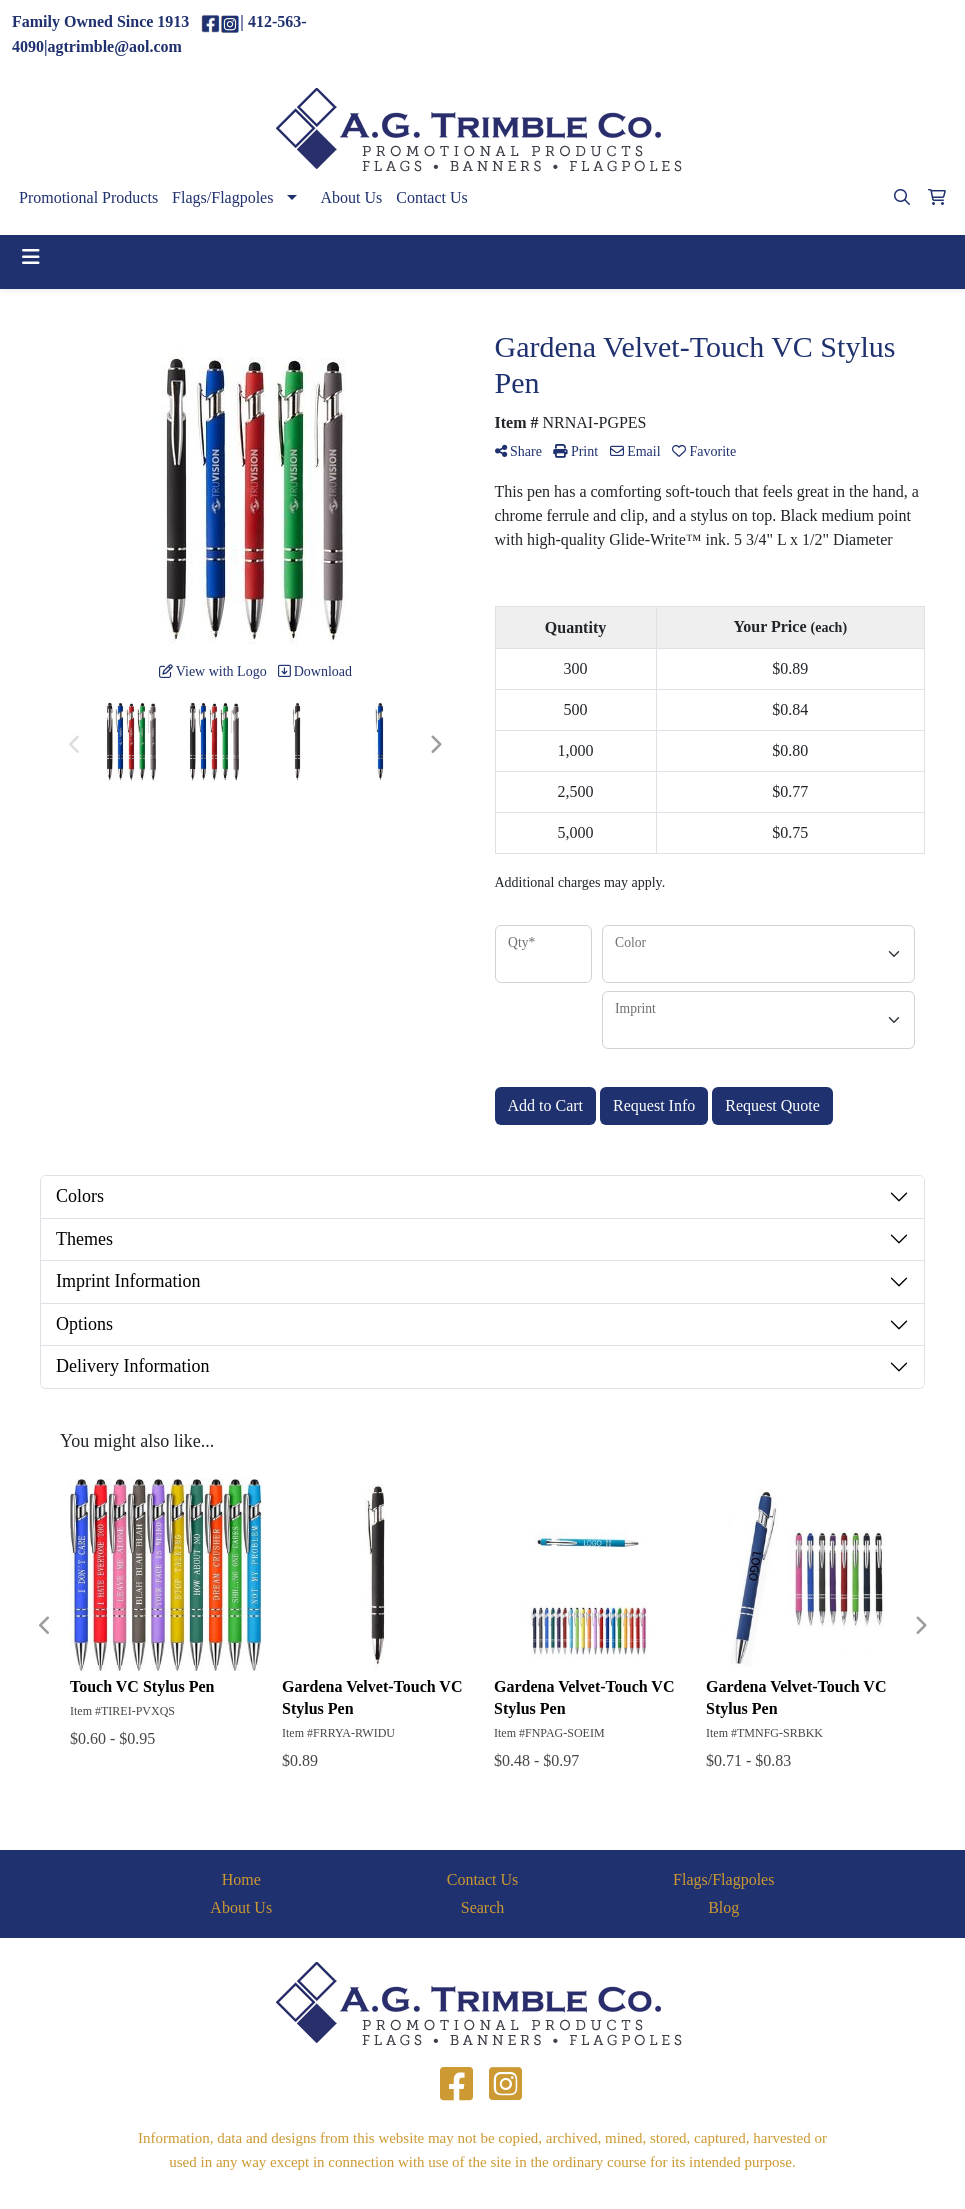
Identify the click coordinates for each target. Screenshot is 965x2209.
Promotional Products (88, 197)
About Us (351, 197)
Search (483, 1907)
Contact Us (432, 197)
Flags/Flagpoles (222, 197)
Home (241, 1879)
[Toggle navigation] (31, 257)
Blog (723, 1907)
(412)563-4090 (754, 34)
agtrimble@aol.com (879, 34)
